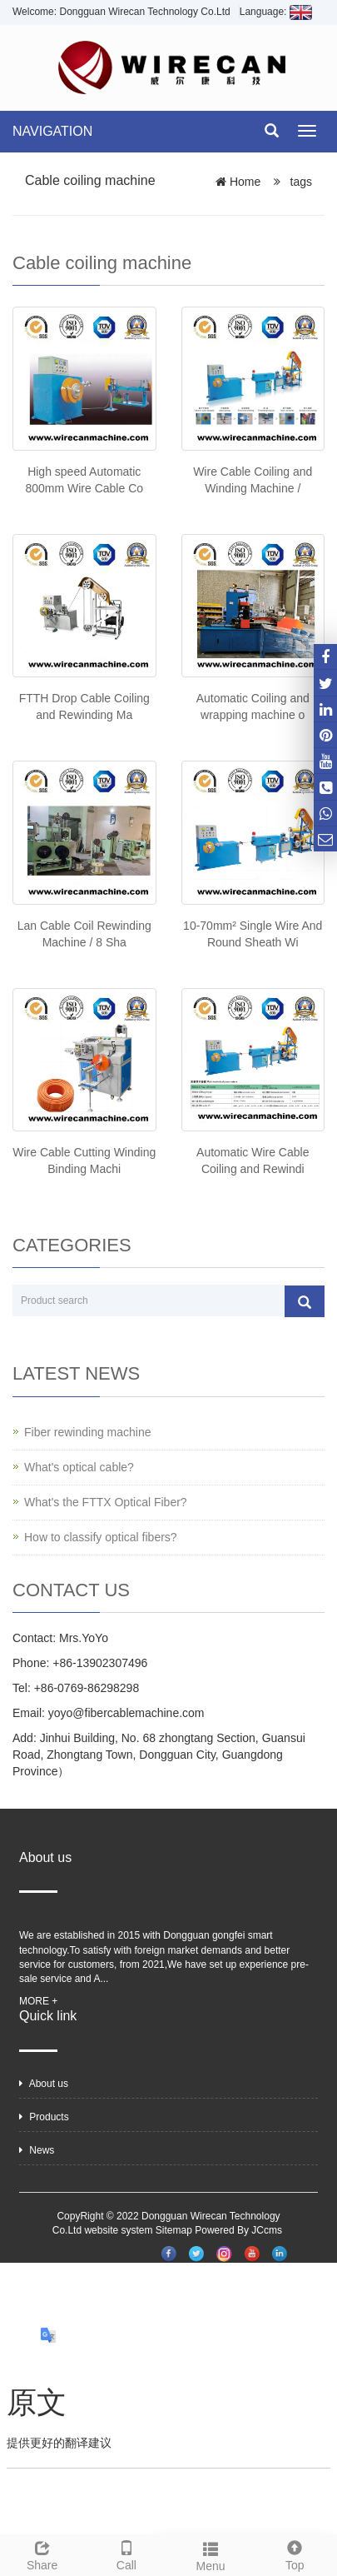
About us (43, 2083)
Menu (211, 2554)
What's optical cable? (79, 1467)
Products (44, 2117)
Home (245, 181)
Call (126, 2553)
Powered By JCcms (240, 2230)
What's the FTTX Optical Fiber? (105, 1502)
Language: (276, 11)
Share (42, 2553)
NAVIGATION (52, 131)
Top (295, 2553)
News (36, 2150)
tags (299, 181)
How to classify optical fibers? (100, 1537)
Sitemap (174, 2230)
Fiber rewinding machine (87, 1432)
